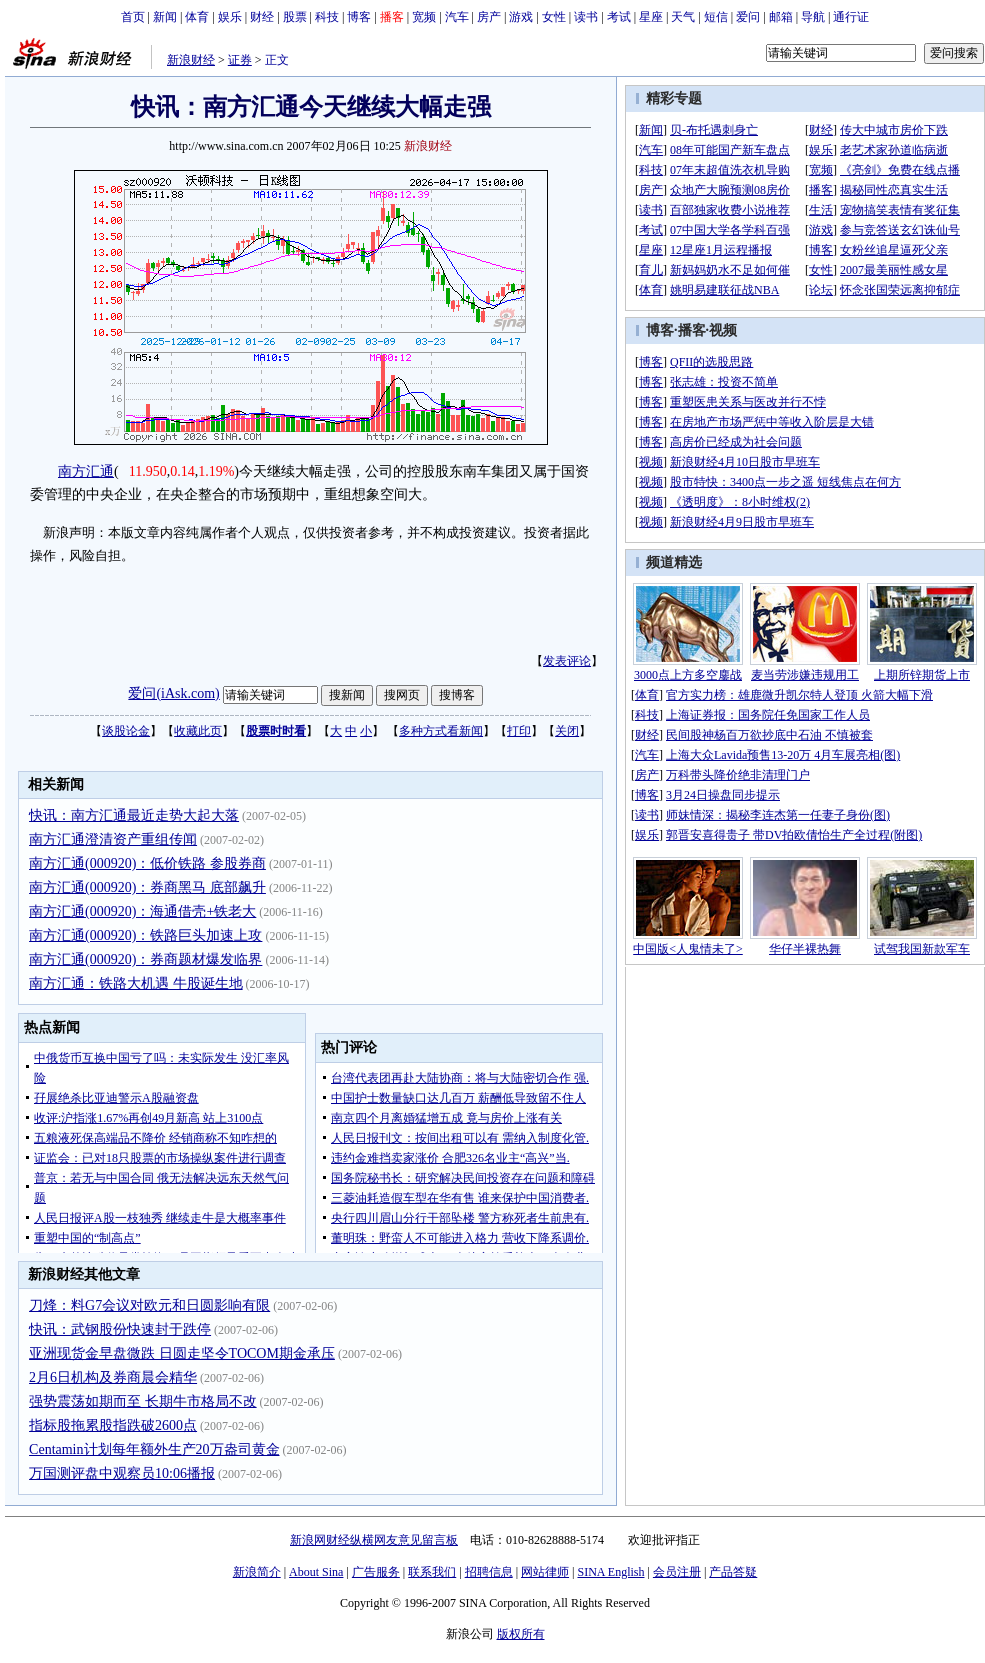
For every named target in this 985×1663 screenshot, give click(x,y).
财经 (262, 17)
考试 (619, 17)
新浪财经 (191, 60)
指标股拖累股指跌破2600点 (113, 1425)
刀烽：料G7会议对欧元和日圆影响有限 (149, 1305)
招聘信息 (489, 1572)
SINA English (610, 1572)
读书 (586, 17)
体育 (197, 17)
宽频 (424, 17)
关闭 (567, 731)
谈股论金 (126, 731)
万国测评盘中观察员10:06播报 (122, 1473)
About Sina (316, 1572)
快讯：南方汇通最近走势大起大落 (134, 815)
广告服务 (376, 1572)
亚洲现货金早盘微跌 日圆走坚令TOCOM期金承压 (182, 1353)
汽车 (457, 17)
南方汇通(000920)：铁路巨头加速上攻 (145, 935)
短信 (716, 17)
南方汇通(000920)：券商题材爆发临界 (145, 959)
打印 (519, 731)
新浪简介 (257, 1572)
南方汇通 (86, 471)
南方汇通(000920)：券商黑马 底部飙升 (147, 887)
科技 (327, 17)
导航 (813, 17)
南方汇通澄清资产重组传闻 (113, 839)
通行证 (851, 17)
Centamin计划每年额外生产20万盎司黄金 (154, 1449)
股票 (295, 17)
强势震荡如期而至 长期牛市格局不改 (143, 1401)
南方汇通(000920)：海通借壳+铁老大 (142, 911)
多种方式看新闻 (441, 731)
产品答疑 (733, 1572)
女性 (554, 17)
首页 (133, 17)
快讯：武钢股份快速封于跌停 (120, 1329)
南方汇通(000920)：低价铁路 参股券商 (147, 863)
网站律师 (545, 1572)
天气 (683, 17)
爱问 (748, 17)
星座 (651, 17)
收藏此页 (198, 731)
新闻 (165, 17)
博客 (359, 17)
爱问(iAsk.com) (173, 693)
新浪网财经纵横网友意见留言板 (374, 1540)
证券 (240, 60)
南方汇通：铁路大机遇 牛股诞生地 (136, 983)
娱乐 (230, 17)
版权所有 (521, 1634)
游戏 (521, 17)
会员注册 (677, 1572)
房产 (489, 17)
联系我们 (432, 1572)
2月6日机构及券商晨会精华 (113, 1377)
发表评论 (567, 661)
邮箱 (781, 17)
